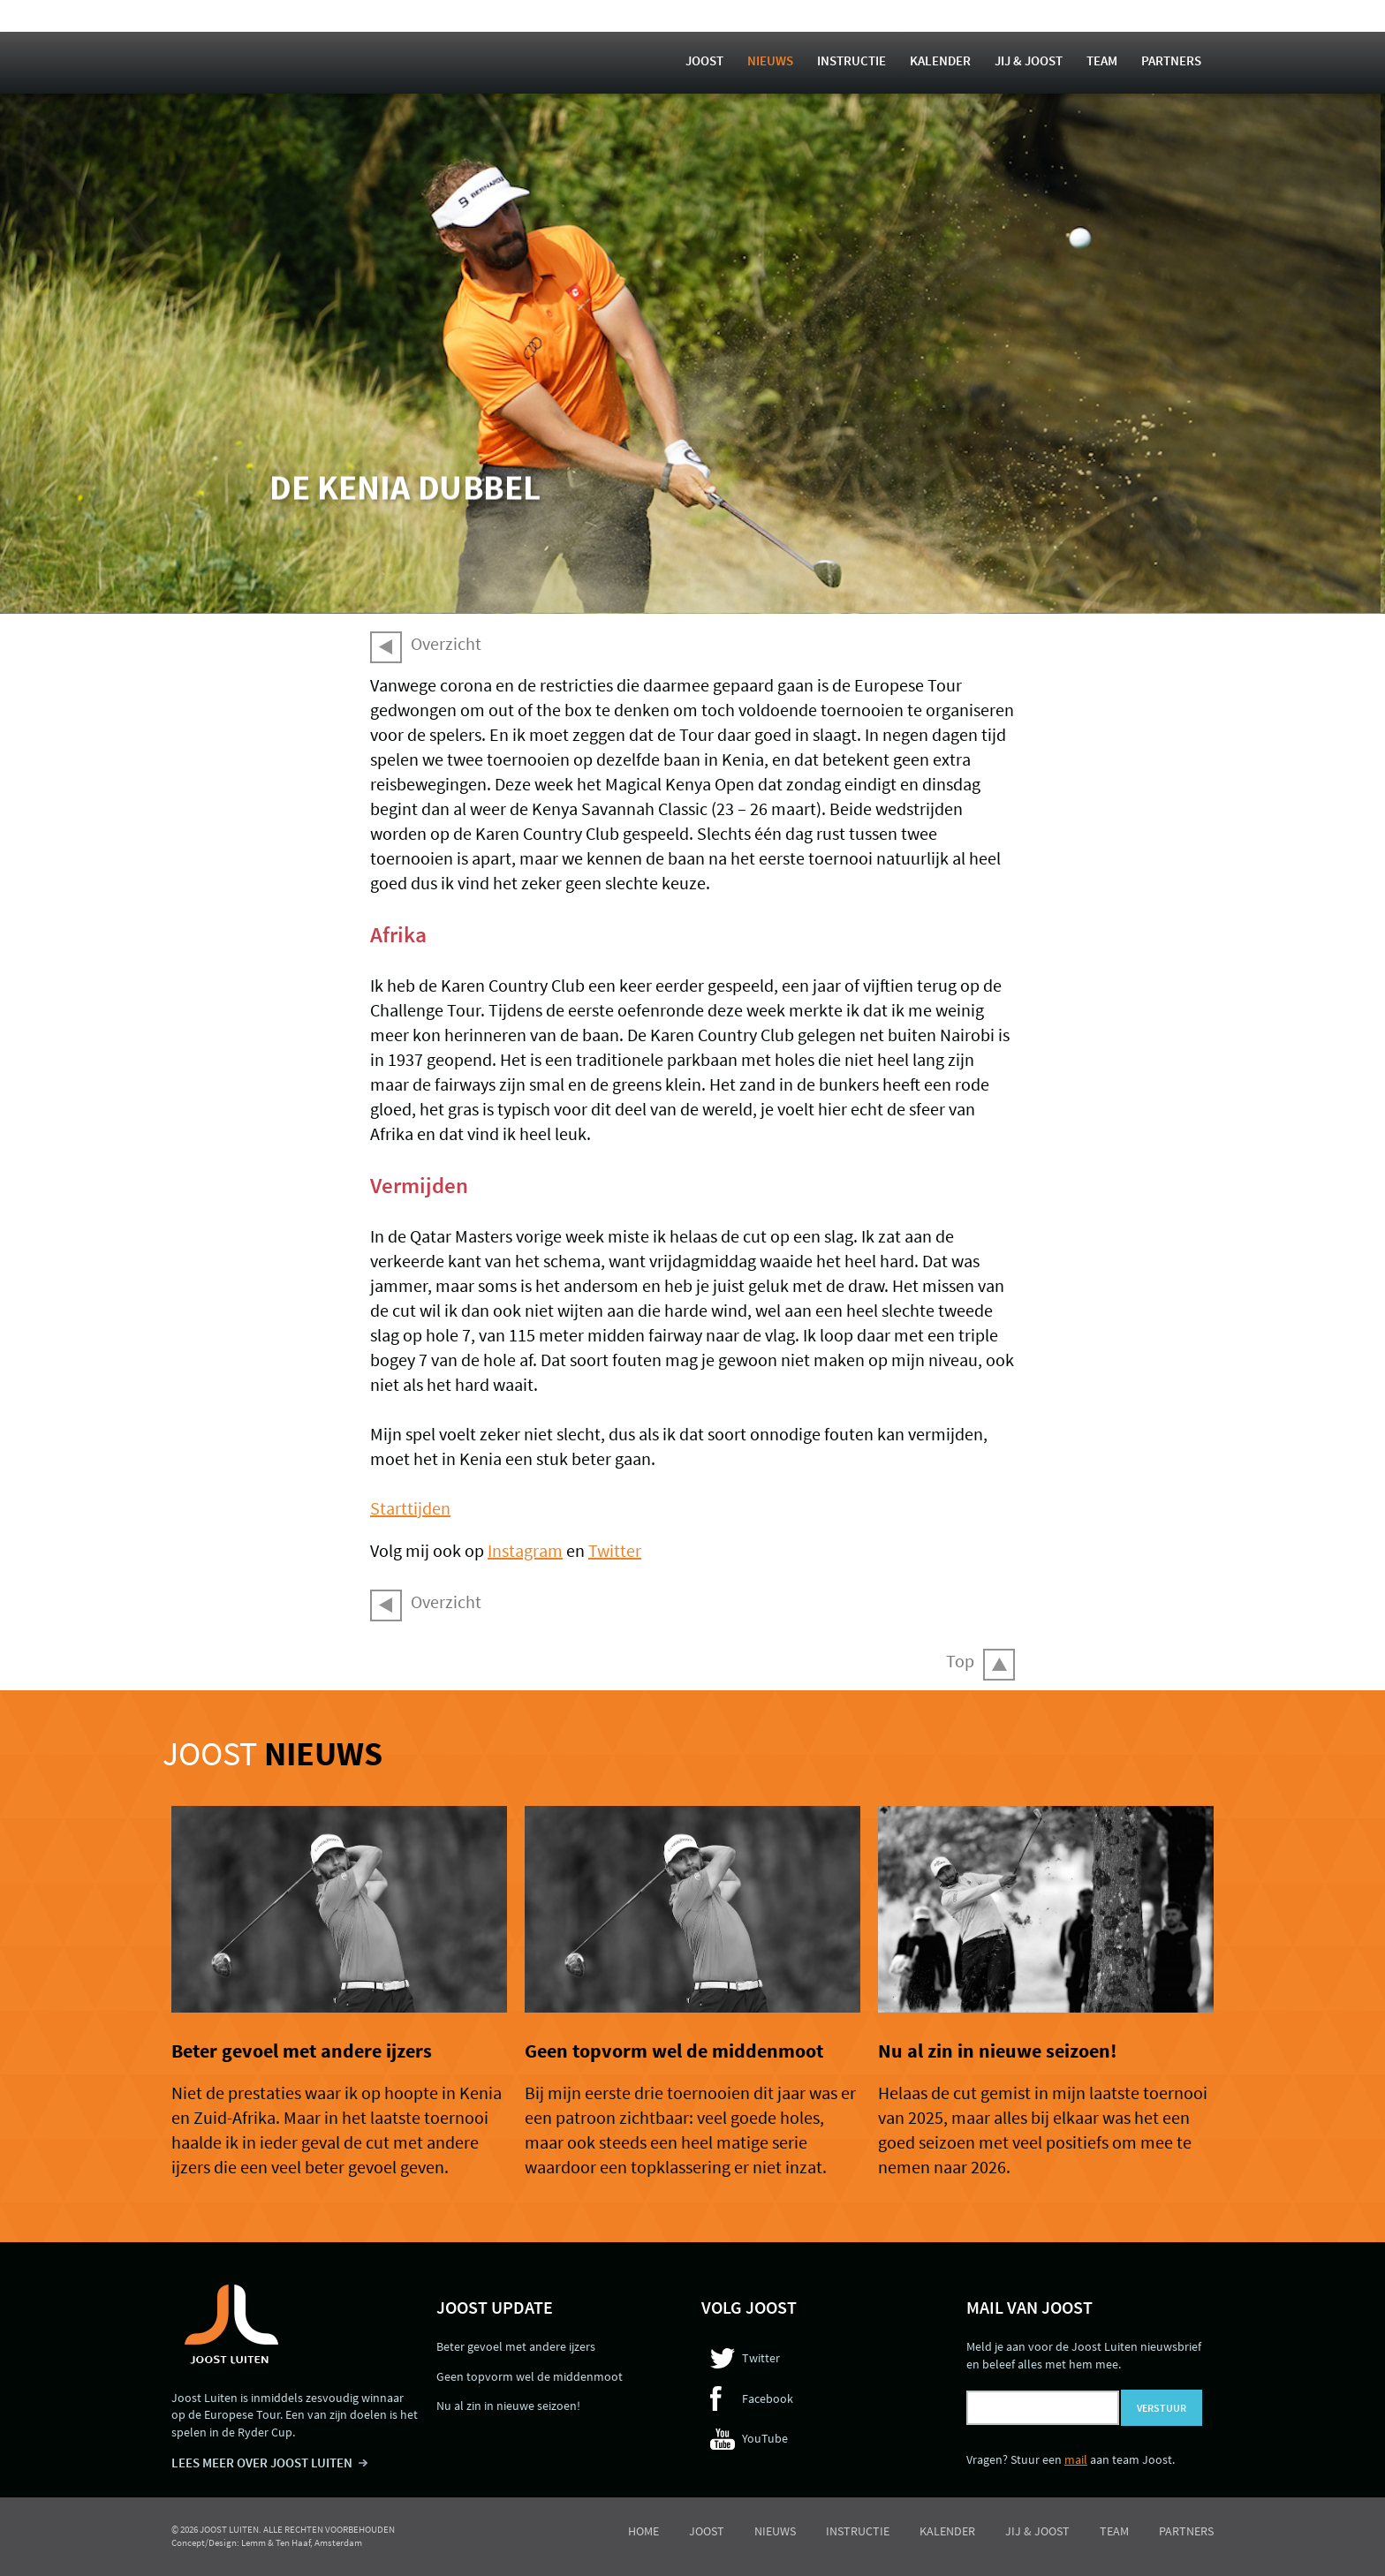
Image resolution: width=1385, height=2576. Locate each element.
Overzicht (446, 643)
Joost (704, 60)
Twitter (614, 1550)
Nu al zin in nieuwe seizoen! (997, 2050)
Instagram (525, 1550)
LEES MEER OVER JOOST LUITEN (261, 2462)
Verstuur (1161, 2407)
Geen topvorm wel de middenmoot (674, 2050)
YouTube (765, 2438)
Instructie (851, 60)
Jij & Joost (1029, 60)
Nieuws (770, 60)
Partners (1171, 60)
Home (643, 2531)
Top (960, 1661)
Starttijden (410, 1508)
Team (1101, 60)
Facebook (767, 2398)
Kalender (940, 60)
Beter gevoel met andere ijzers (301, 2050)
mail (1075, 2459)
